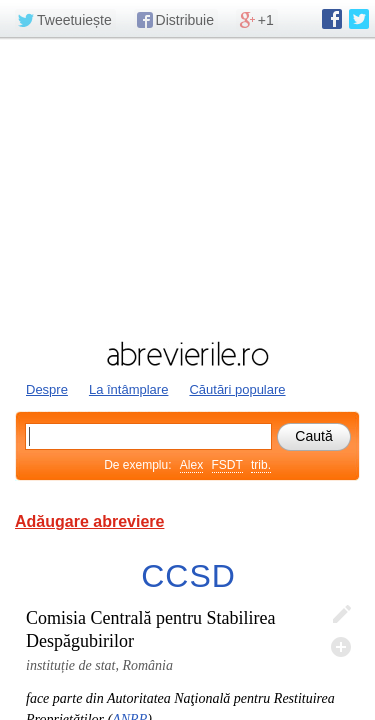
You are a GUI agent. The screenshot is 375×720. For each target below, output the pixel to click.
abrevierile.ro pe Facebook (332, 19)
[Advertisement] (187, 187)
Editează (341, 615)
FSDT (227, 465)
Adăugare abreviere (89, 521)
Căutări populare (237, 389)
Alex (191, 465)
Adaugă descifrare (341, 647)
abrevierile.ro (187, 354)
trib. (261, 465)
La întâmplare (129, 389)
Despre (47, 389)
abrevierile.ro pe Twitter (359, 19)
